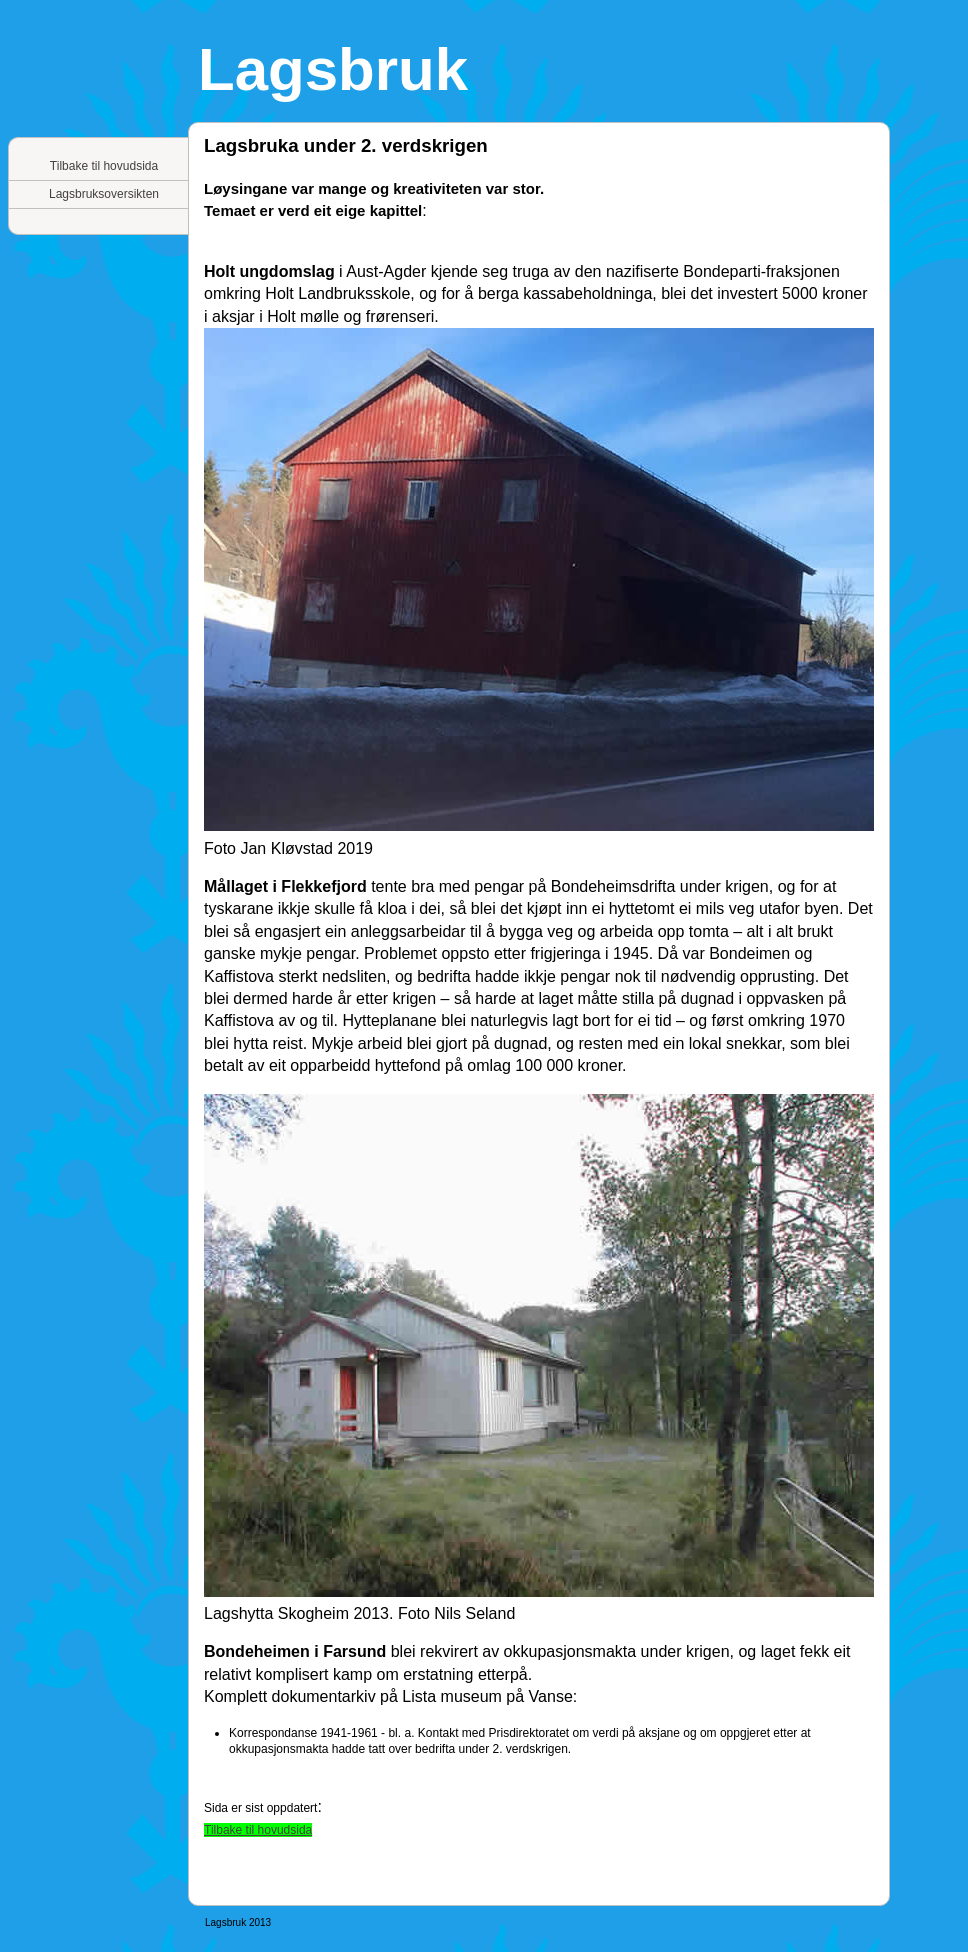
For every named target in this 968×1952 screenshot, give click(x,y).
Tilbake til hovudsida (104, 166)
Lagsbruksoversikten (104, 194)
